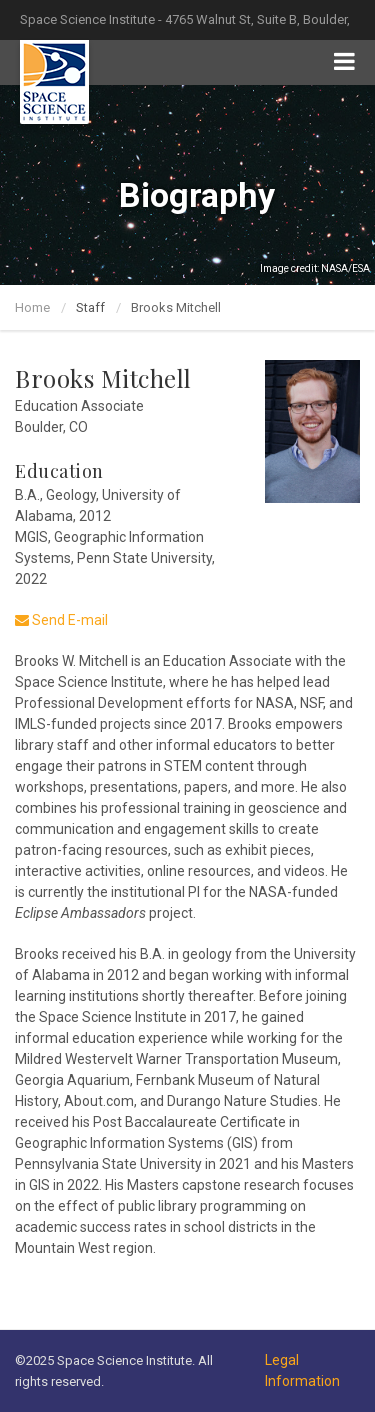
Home (32, 307)
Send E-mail (61, 620)
